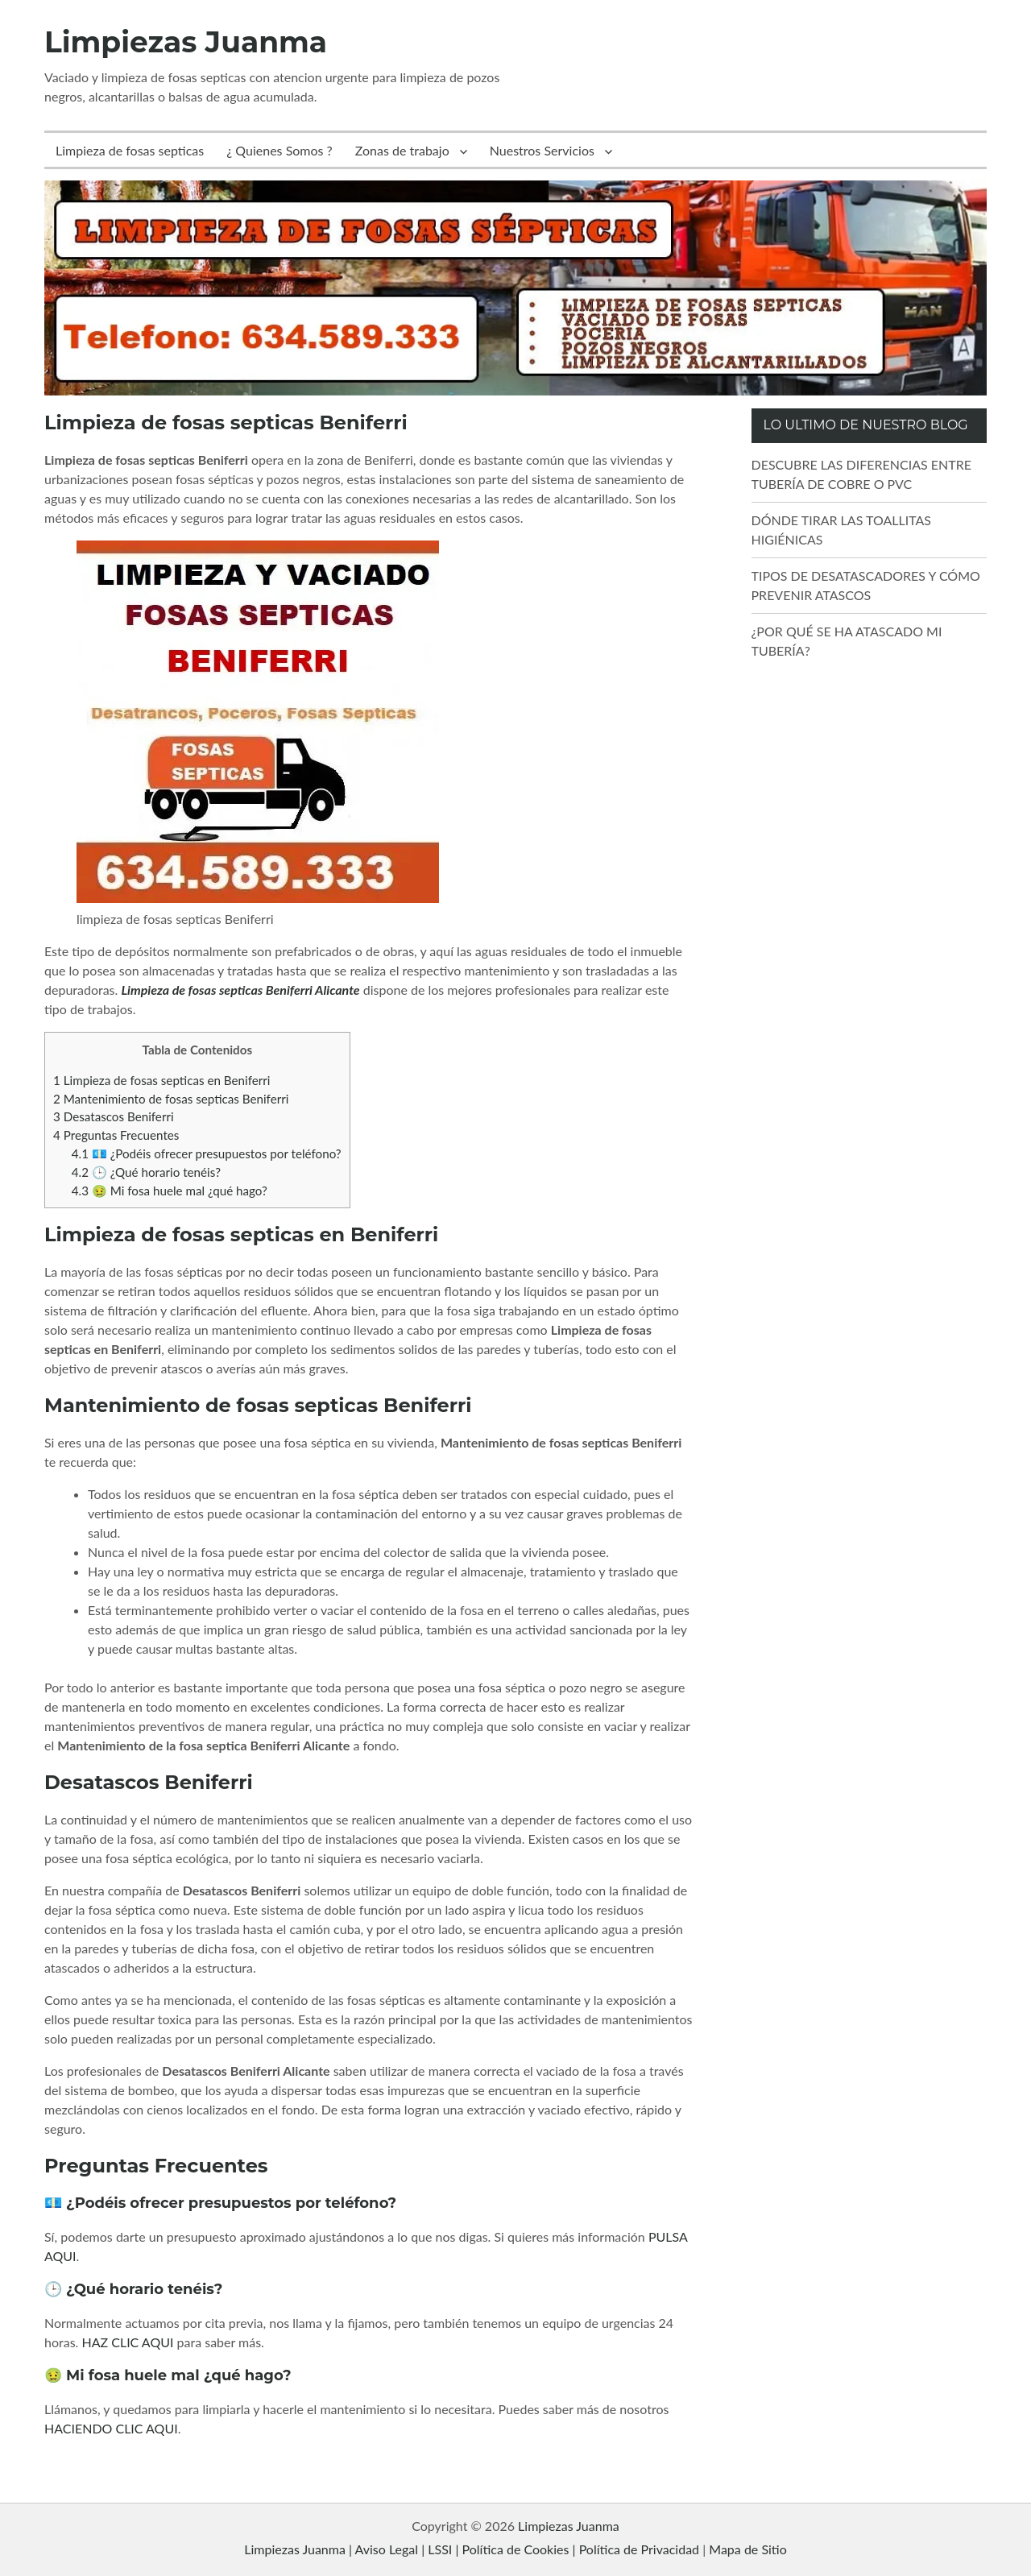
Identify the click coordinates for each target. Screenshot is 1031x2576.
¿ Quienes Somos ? (279, 150)
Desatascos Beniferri (113, 1116)
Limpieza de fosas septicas (130, 150)
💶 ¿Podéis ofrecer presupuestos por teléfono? (207, 1153)
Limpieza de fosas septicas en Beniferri (161, 1080)
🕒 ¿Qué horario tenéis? (146, 1172)
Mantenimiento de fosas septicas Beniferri (170, 1098)
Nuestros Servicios (542, 150)
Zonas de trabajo (402, 150)
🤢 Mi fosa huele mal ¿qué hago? (169, 1190)
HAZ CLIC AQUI (127, 2342)
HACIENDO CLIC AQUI (111, 2428)
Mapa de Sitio (747, 2549)
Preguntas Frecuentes (116, 1135)
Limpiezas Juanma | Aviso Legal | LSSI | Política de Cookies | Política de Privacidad (471, 2549)
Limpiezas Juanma (185, 42)
